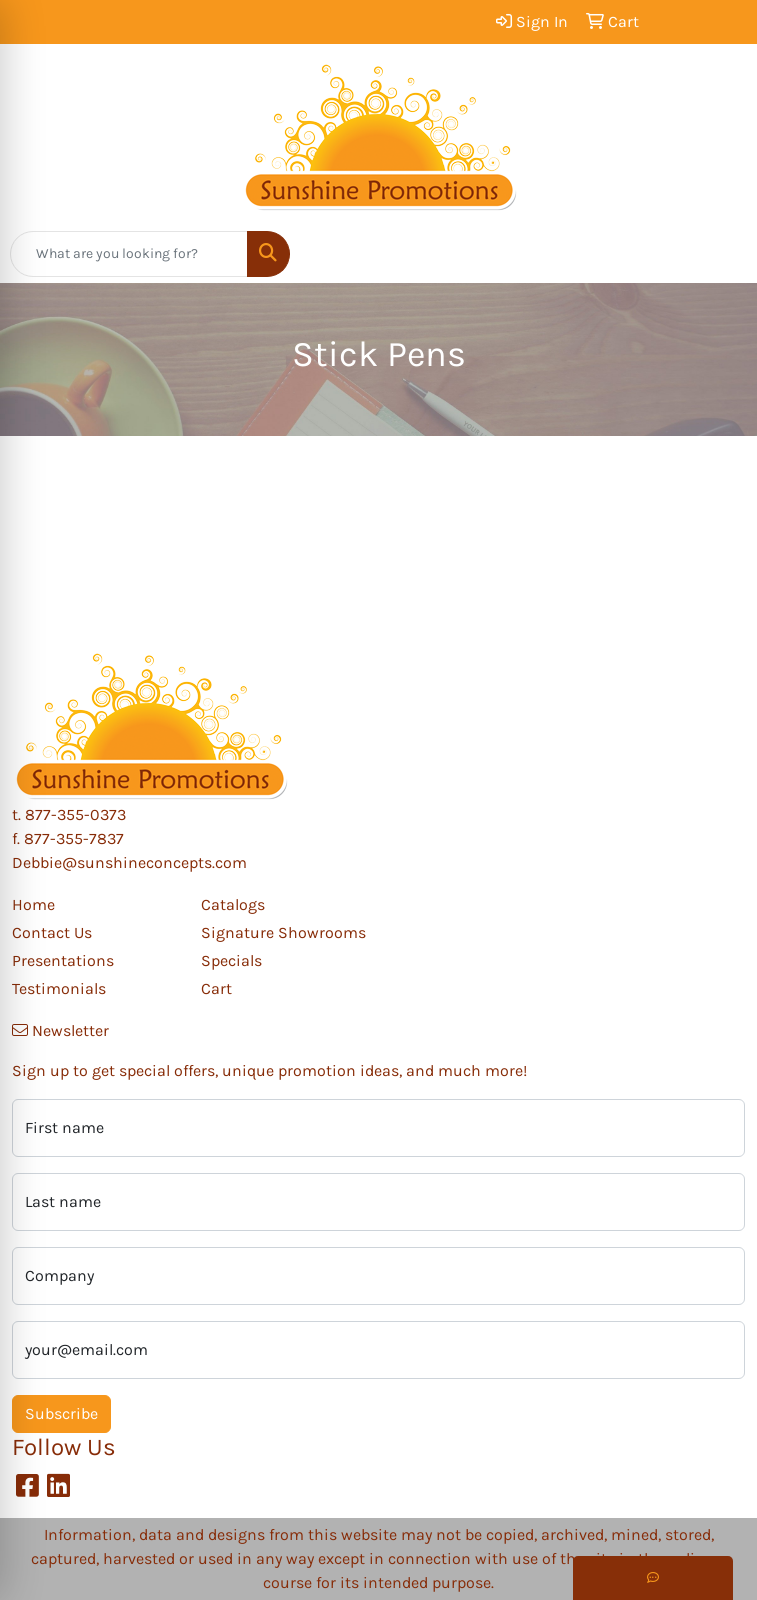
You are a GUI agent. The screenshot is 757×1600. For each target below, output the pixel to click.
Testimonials (59, 988)
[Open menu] (717, 254)
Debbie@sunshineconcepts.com (129, 862)
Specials (231, 960)
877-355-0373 (75, 814)
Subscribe (61, 1413)
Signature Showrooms (283, 932)
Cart (216, 988)
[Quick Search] (129, 254)
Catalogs (233, 904)
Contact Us (52, 932)
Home (33, 904)
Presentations (63, 960)
